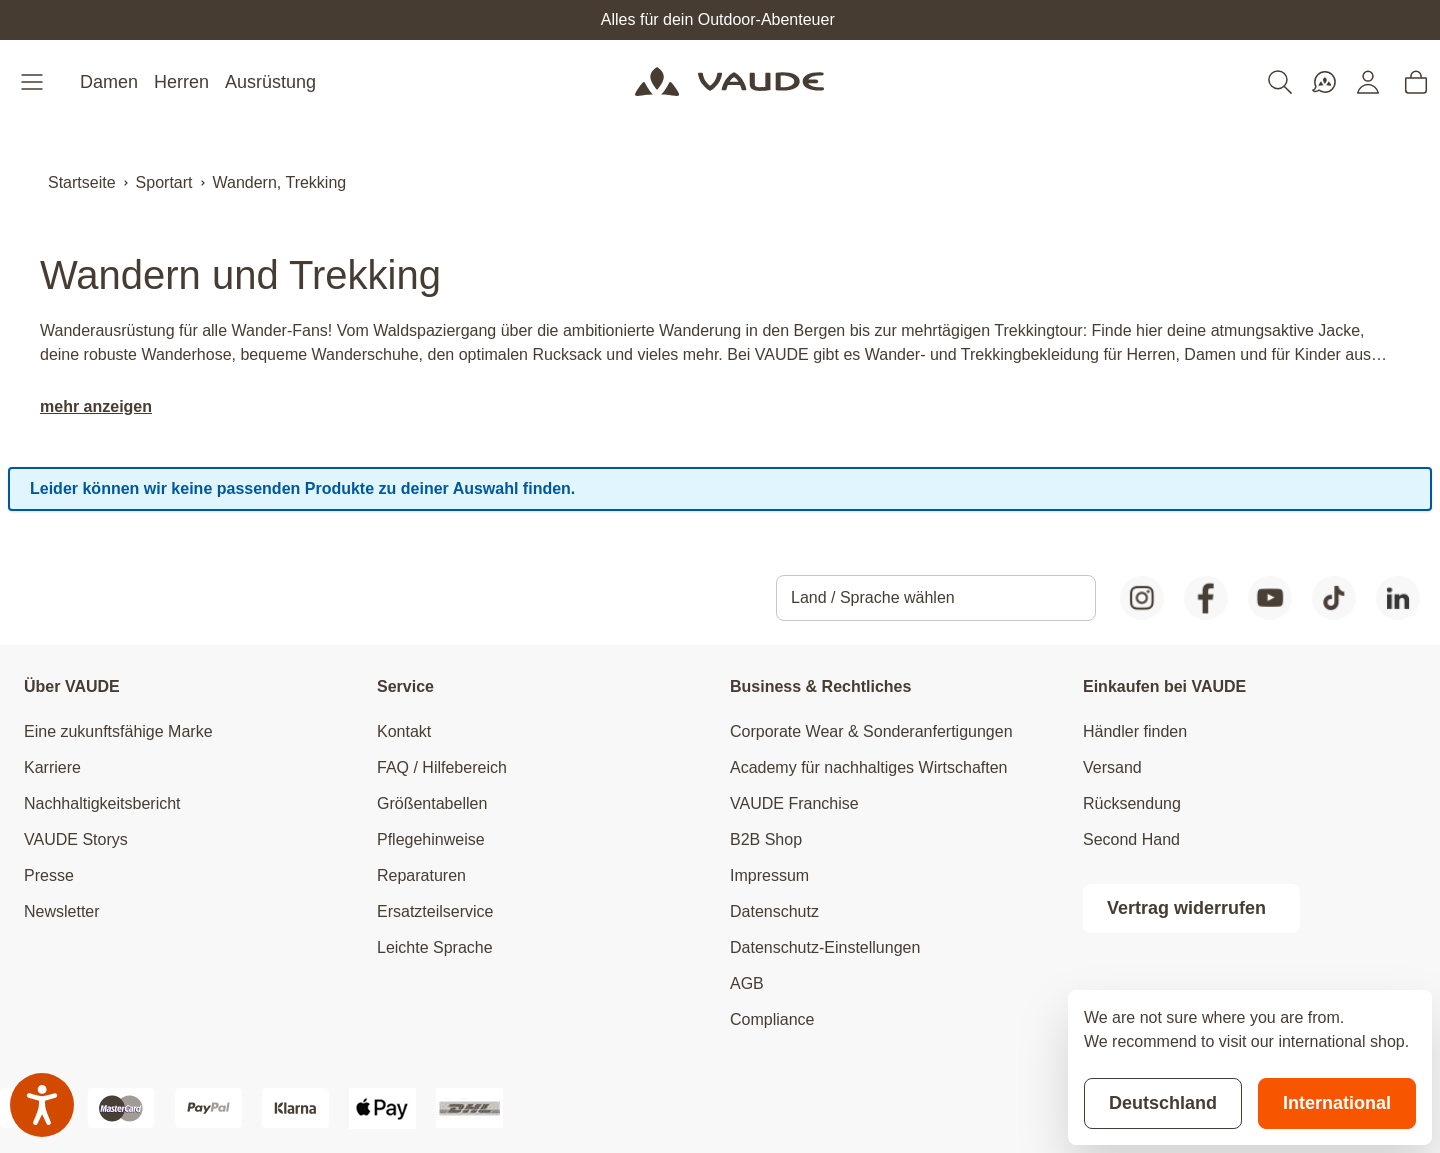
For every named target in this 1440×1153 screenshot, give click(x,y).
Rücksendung (1132, 803)
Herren (181, 82)
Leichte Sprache (435, 947)
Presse (49, 875)
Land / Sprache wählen (873, 597)
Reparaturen (421, 875)
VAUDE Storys (76, 839)
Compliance (772, 1019)
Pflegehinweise (431, 839)
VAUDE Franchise (794, 803)
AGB (747, 983)
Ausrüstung (270, 82)
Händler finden (1135, 731)
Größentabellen (432, 803)
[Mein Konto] (1368, 82)
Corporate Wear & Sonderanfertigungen (871, 731)
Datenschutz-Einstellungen (825, 947)
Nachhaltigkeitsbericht (102, 803)
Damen (109, 82)
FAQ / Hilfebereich (442, 767)
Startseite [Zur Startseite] (82, 182)
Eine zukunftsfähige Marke (118, 731)
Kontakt (404, 731)
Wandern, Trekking (280, 182)
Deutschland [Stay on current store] (1163, 1103)
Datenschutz (774, 911)
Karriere (52, 767)
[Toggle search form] (1280, 82)
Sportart (164, 182)
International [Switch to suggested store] (1337, 1103)
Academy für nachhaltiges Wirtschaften (868, 767)
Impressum (769, 875)
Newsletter (62, 911)
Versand (1112, 767)
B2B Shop (766, 839)
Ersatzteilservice (435, 911)
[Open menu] (34, 82)
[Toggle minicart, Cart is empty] (1416, 82)
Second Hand (1131, 839)
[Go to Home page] (729, 82)
